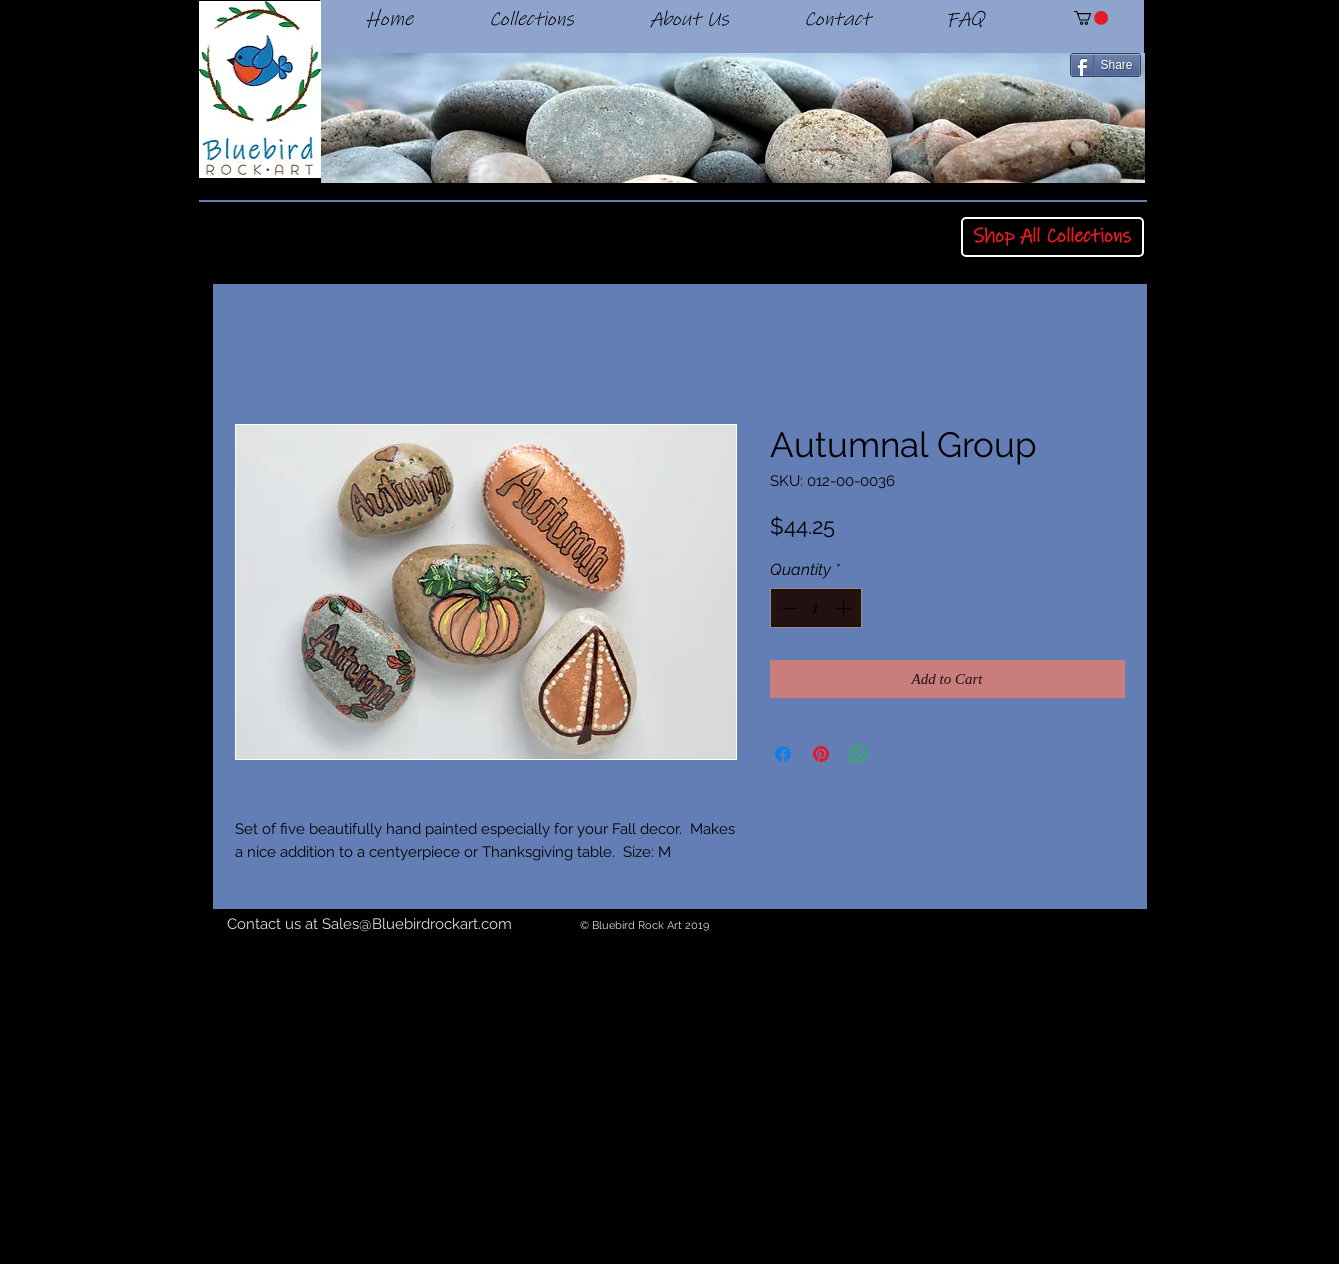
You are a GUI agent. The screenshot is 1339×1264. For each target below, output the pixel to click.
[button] (1091, 18)
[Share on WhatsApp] (859, 754)
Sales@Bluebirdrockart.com (417, 924)
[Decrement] (787, 608)
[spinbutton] (816, 608)
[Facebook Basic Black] (1024, 997)
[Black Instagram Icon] (1134, 997)
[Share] (1105, 65)
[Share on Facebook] (783, 754)
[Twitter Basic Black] (1079, 997)
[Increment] (845, 608)
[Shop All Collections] (1052, 237)
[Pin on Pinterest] (821, 754)
